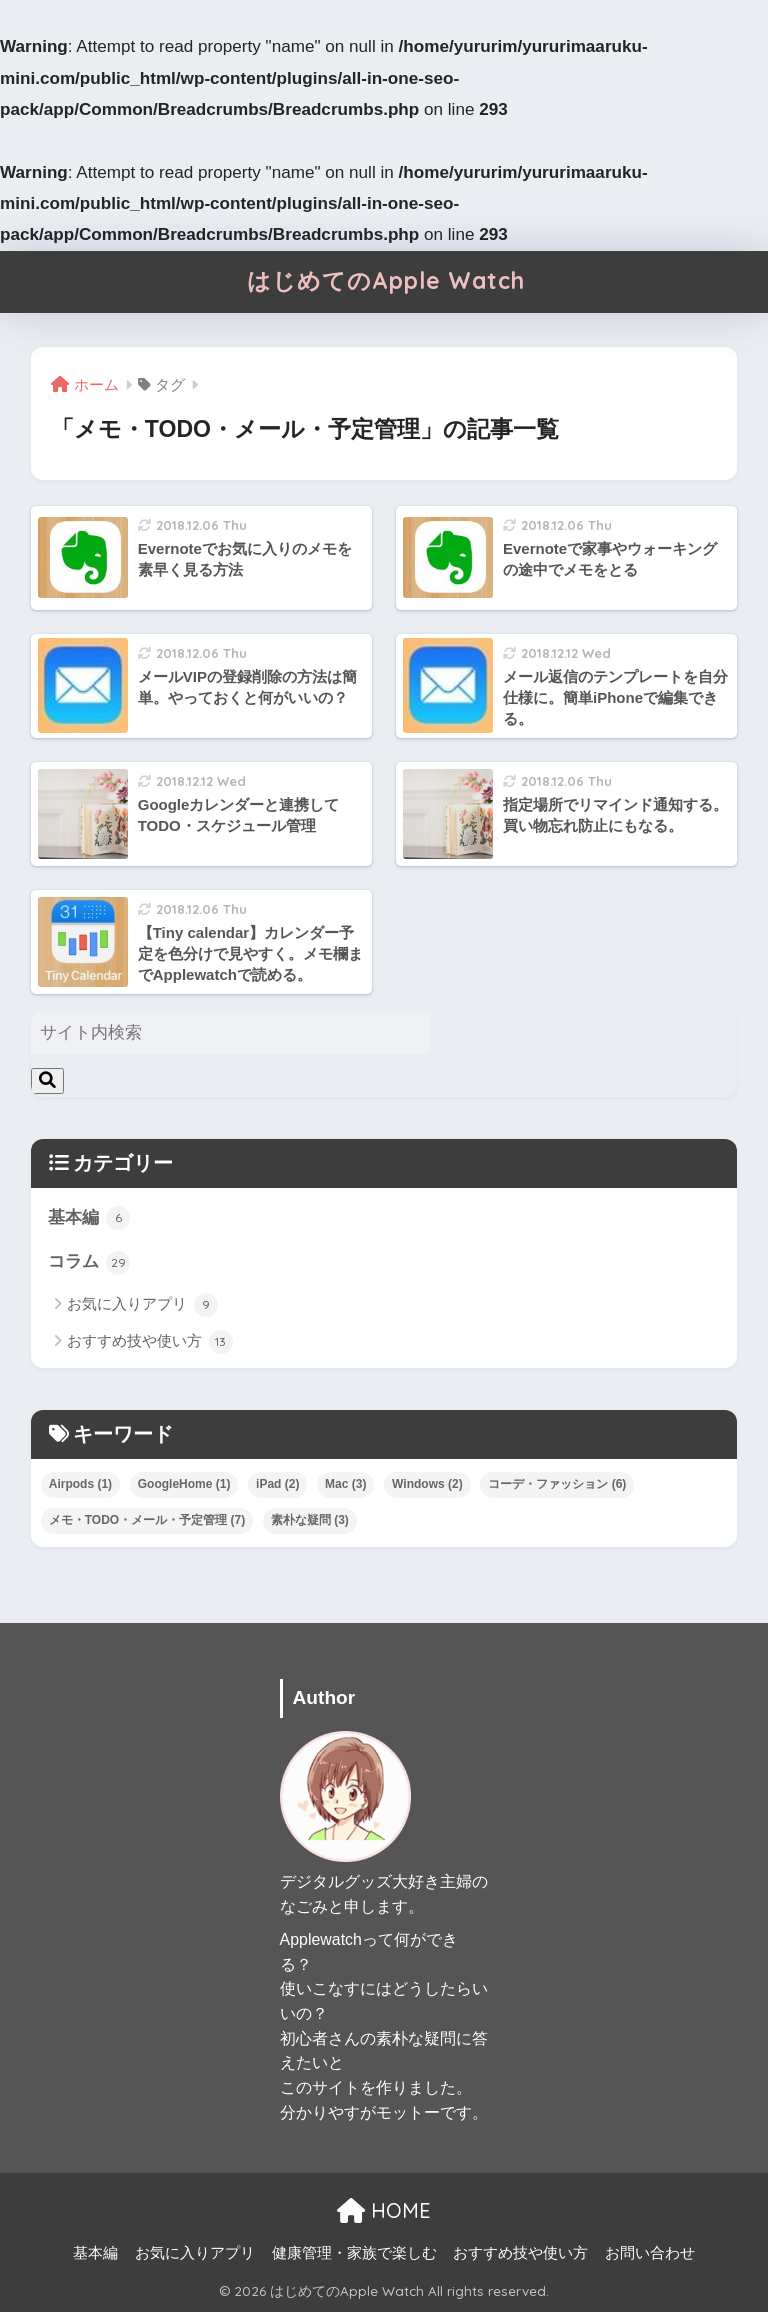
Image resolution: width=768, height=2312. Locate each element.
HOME (384, 2210)
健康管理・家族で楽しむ (354, 2253)
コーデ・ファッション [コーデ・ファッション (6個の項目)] (557, 1484)
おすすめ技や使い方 (150, 1342)
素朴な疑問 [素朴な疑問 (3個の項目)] (310, 1520)
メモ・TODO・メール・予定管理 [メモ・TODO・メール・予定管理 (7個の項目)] (147, 1520)
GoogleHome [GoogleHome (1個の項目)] (184, 1484)
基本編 (89, 1218)
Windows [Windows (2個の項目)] (427, 1484)
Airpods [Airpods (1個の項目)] (80, 1484)
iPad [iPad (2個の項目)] (277, 1484)
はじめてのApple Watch (386, 280)
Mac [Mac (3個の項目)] (345, 1484)
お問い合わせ (650, 2253)
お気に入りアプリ (142, 1305)
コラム (89, 1263)
